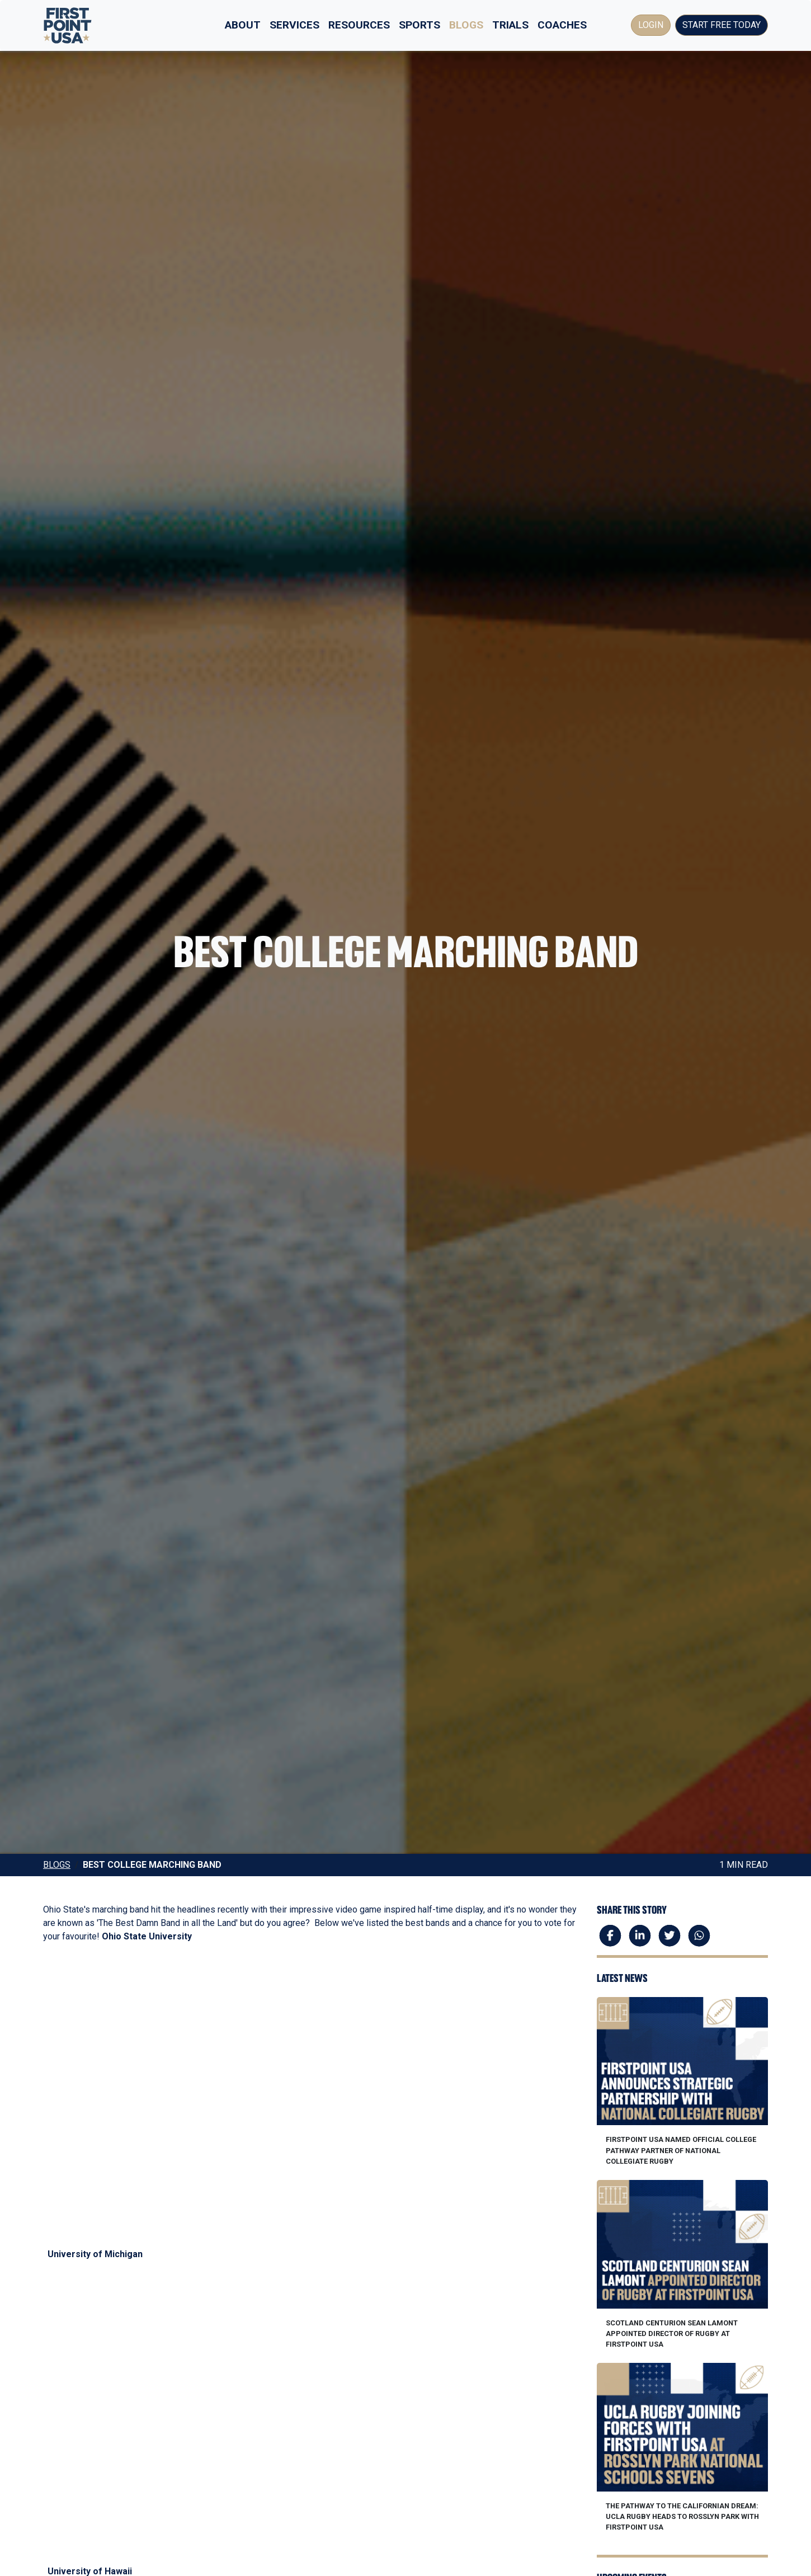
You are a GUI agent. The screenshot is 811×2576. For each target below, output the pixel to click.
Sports (419, 24)
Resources (359, 24)
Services (294, 24)
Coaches (562, 24)
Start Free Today (721, 25)
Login (650, 25)
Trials (510, 24)
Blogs (466, 24)
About (243, 24)
